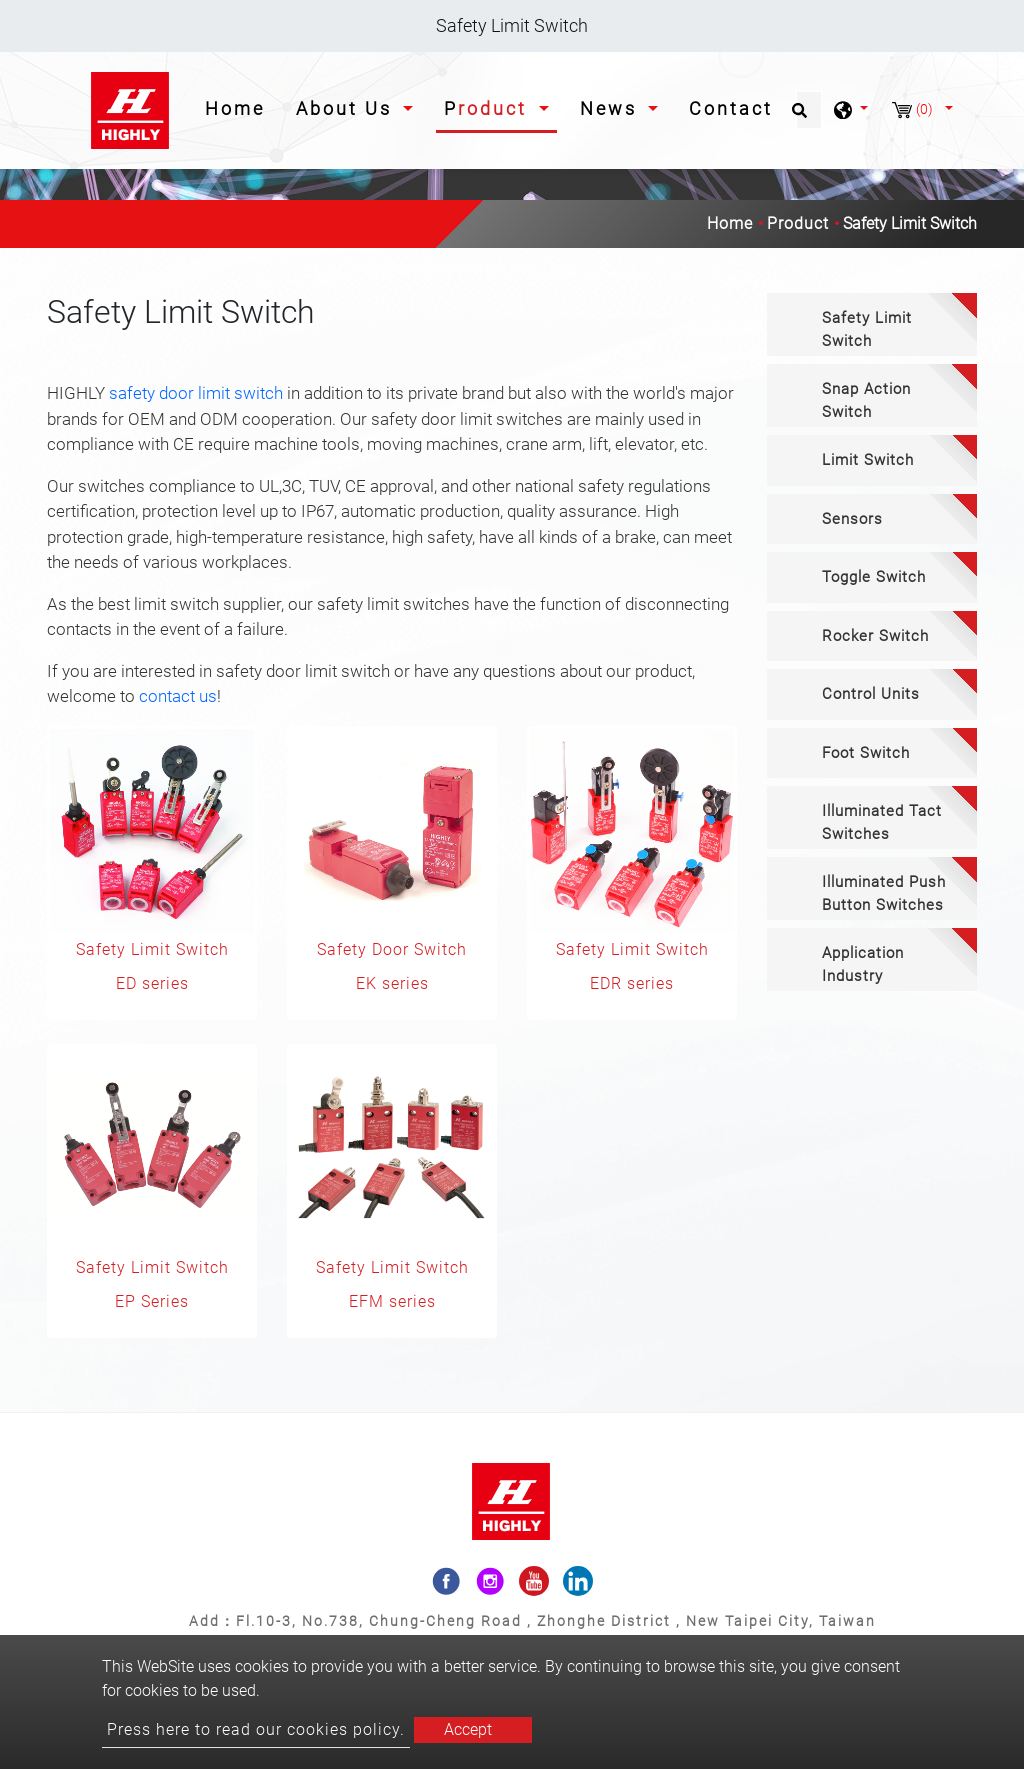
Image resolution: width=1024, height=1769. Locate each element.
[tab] (872, 324)
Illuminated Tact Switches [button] (882, 822)
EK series (392, 983)
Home (239, 106)
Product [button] (489, 108)
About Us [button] (347, 108)
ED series (152, 983)
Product (798, 223)
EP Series (152, 1301)
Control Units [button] (871, 694)
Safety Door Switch (392, 949)
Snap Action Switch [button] (866, 400)
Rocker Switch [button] (875, 636)
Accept (468, 1729)
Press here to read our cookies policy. (256, 1729)
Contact (731, 108)
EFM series (392, 1301)
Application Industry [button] (863, 964)
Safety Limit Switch (152, 949)
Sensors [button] (852, 519)
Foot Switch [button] (866, 753)
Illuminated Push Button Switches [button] (884, 893)
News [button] (612, 108)
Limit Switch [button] (868, 460)
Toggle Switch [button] (874, 577)
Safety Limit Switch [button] (867, 329)
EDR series (632, 983)
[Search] (809, 110)
